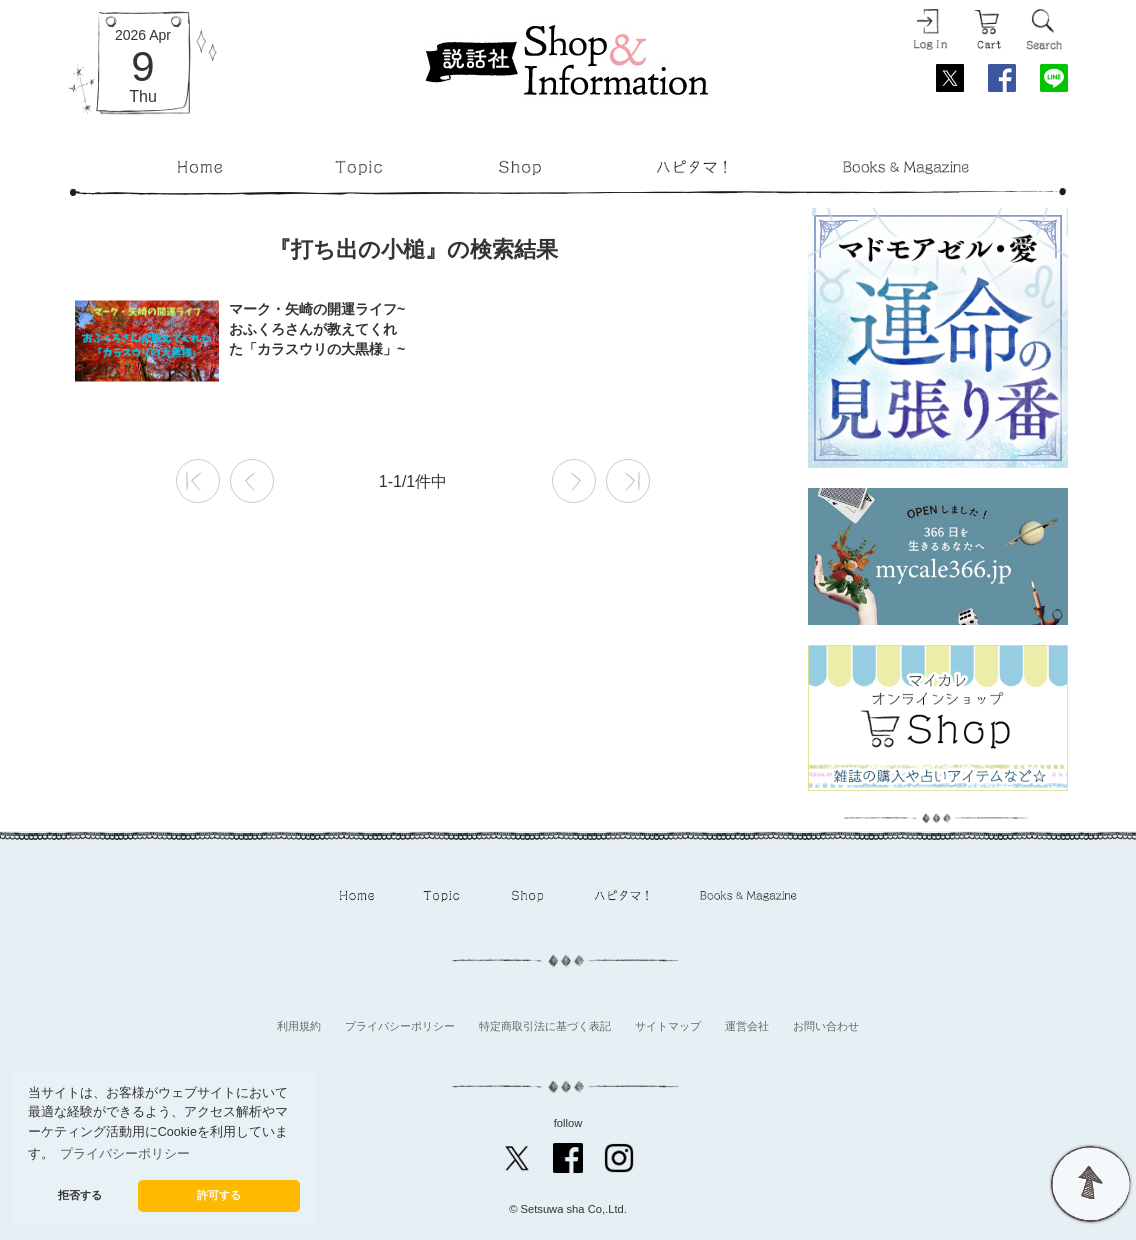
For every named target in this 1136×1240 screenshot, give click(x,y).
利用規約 (299, 1026)
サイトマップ (668, 1026)
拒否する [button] (80, 1195)
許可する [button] (219, 1195)
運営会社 (747, 1026)
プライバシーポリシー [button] (125, 1154)
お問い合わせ (826, 1026)
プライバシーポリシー (400, 1026)
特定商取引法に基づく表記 (545, 1026)
